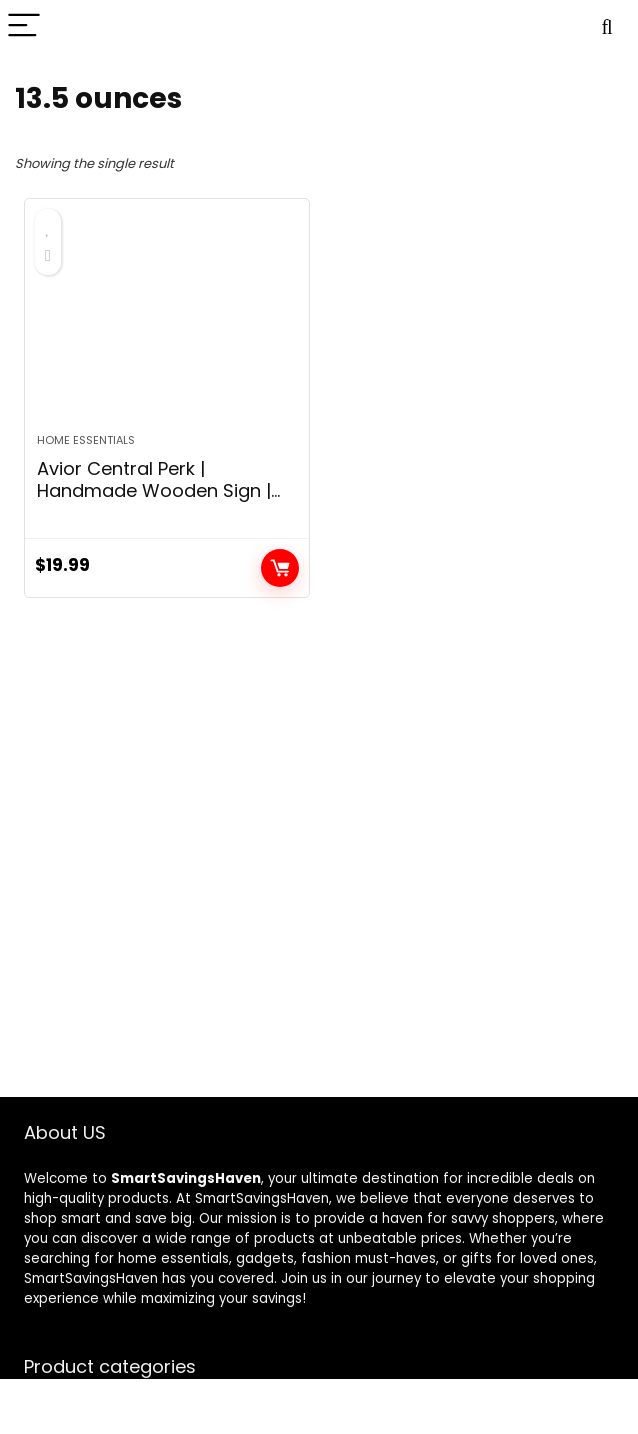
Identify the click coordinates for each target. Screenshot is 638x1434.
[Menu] (24, 26)
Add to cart (280, 568)
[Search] (607, 26)
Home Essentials (86, 440)
